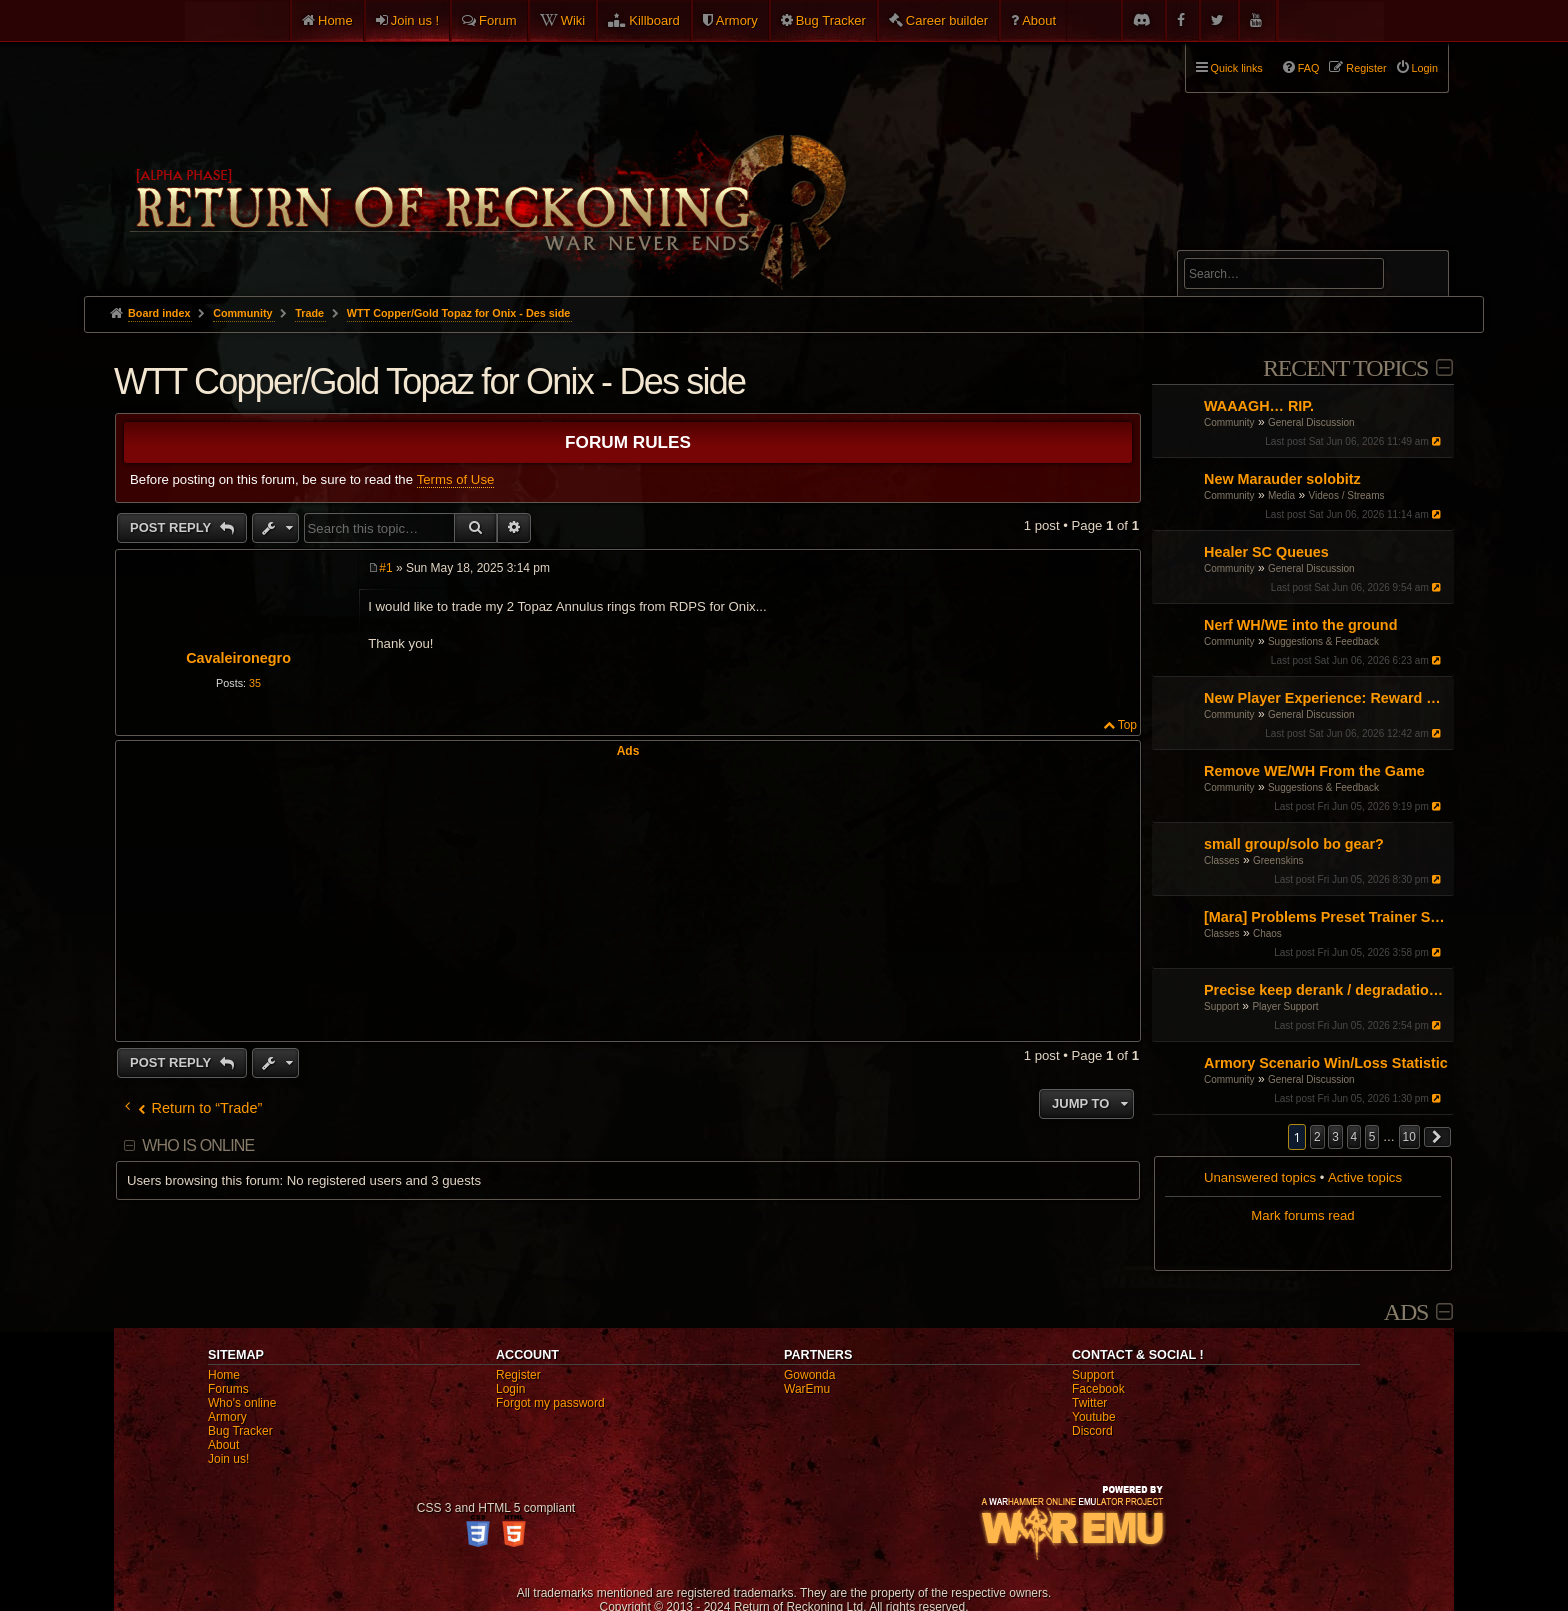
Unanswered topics (1260, 1177)
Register (518, 1375)
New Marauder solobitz (1282, 479)
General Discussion (1311, 422)
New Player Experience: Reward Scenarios (1326, 698)
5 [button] (1372, 1137)
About (1039, 20)
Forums (228, 1389)
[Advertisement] (628, 898)
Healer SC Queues (1266, 552)
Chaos (1267, 933)
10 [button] (1409, 1137)
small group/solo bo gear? (1294, 844)
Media (1281, 495)
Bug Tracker (831, 20)
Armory (737, 20)
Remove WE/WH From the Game (1314, 771)
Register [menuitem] (1366, 68)
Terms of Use (456, 479)
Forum (498, 20)
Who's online (242, 1403)
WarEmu (807, 1389)
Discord (1092, 1431)
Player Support (1285, 1006)
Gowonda (809, 1375)
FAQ (1309, 68)
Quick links (1237, 68)
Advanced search (1246, 241)
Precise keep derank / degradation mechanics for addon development (1326, 990)
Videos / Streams (1347, 495)
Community (1229, 422)
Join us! (228, 1459)
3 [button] (1335, 1137)
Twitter (1089, 1403)
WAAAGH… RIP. (1259, 406)
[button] (1438, 1137)
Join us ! (415, 20)
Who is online (198, 1145)
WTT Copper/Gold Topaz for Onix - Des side (459, 313)
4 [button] (1354, 1137)
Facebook (1098, 1389)
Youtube (1094, 1417)
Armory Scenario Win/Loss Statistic (1326, 1063)
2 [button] (1317, 1137)
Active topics (1365, 1177)
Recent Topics (1345, 368)
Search (1422, 277)
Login (510, 1389)
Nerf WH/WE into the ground (1300, 625)
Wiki (573, 20)
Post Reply (172, 527)
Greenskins (1278, 860)
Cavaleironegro (238, 658)
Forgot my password (550, 1403)
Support (1221, 1006)
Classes (1222, 860)
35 (255, 683)
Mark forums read (1302, 1215)
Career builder (947, 20)
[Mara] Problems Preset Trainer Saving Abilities (1326, 917)
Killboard (654, 20)
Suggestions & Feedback (1323, 641)
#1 (385, 568)
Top (1127, 725)
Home (335, 20)
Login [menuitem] (1425, 68)
